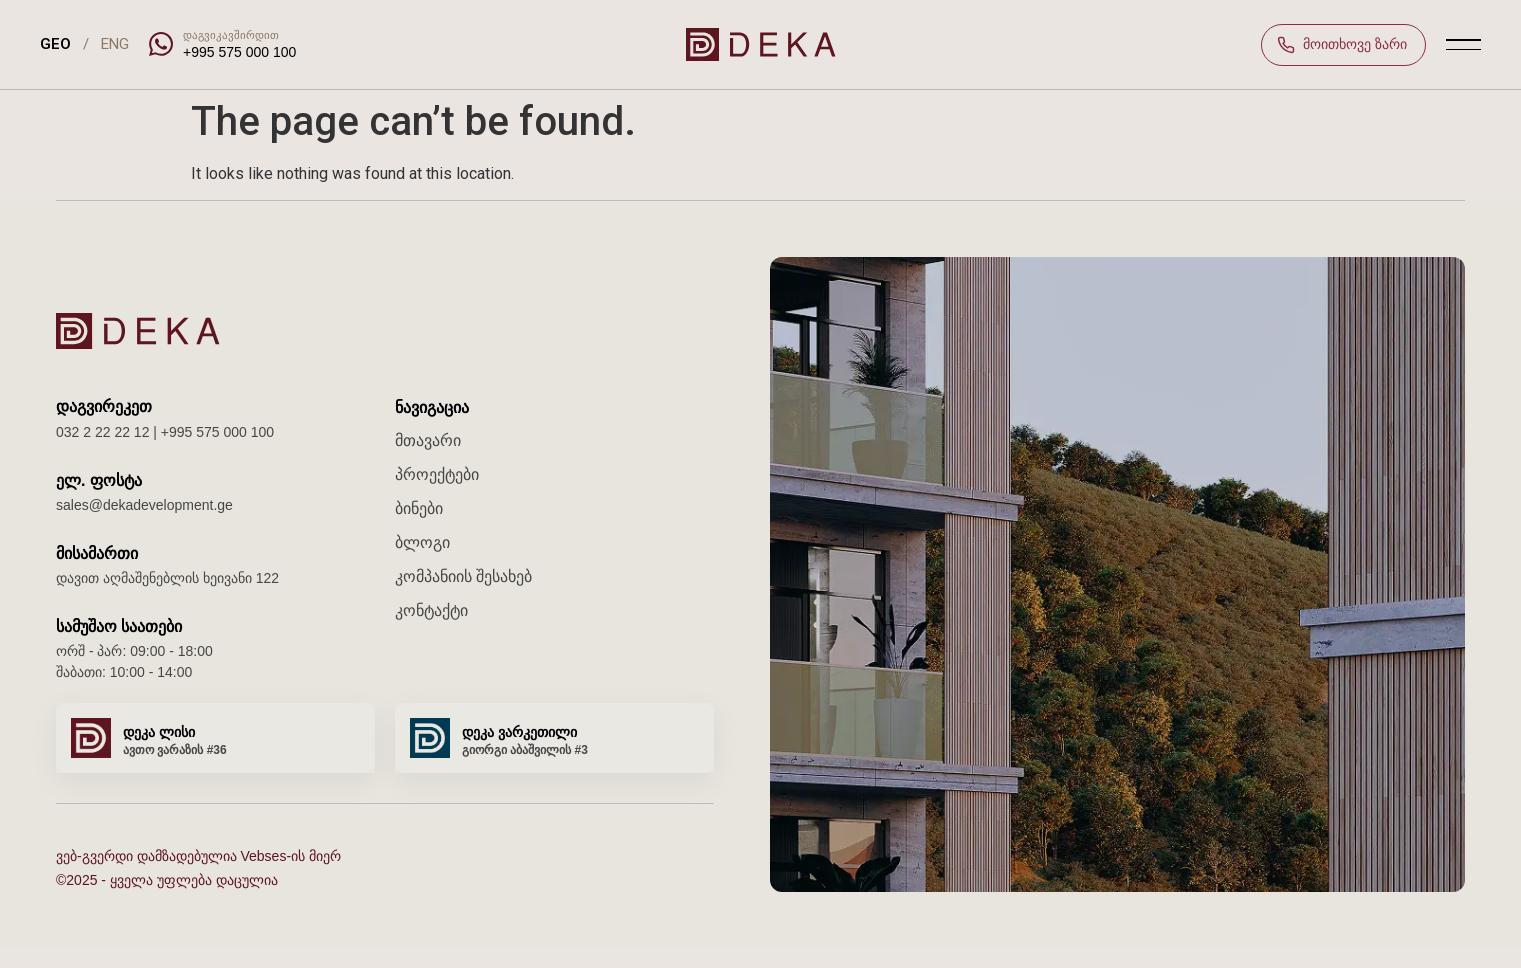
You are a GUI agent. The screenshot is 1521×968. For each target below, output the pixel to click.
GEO (55, 44)
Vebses (263, 856)
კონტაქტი (431, 610)
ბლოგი (422, 542)
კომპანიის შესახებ (463, 576)
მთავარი (428, 440)
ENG (115, 44)
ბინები (419, 508)
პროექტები (437, 474)
